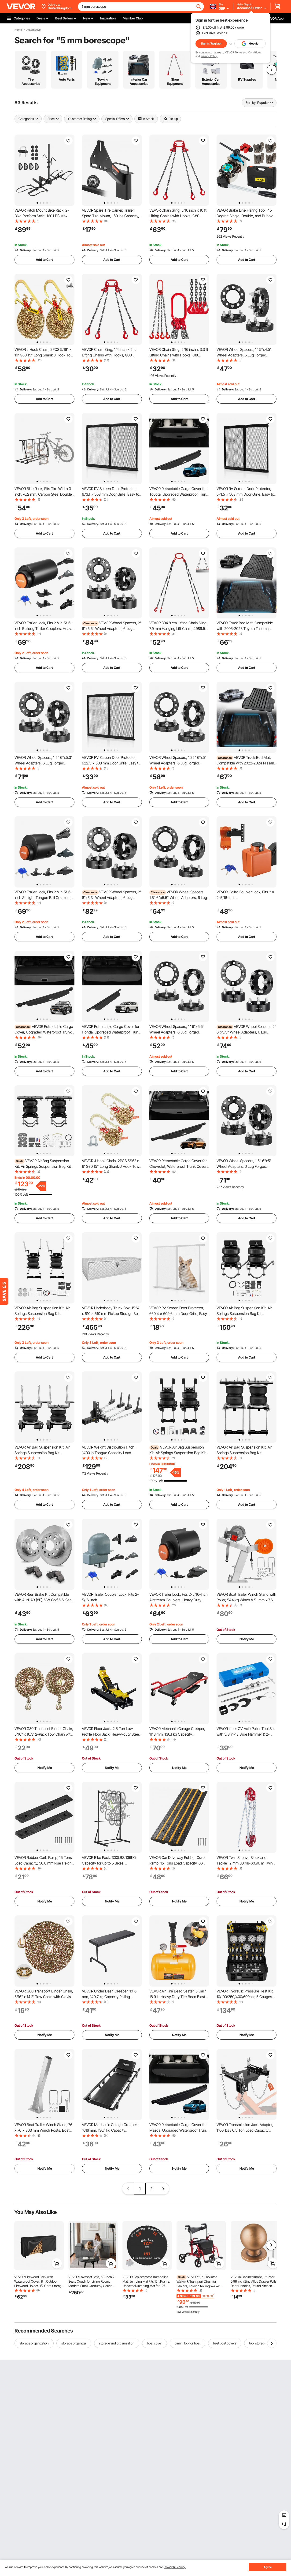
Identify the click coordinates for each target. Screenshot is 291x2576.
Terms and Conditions (248, 52)
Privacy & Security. (175, 2567)
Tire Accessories (31, 81)
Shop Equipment (175, 81)
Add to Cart (44, 260)
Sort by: (251, 103)
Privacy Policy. (209, 56)
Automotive (33, 29)
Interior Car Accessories (139, 81)
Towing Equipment (103, 81)
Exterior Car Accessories (211, 81)
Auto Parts (67, 79)
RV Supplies (247, 79)
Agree (268, 2567)
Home (18, 29)
